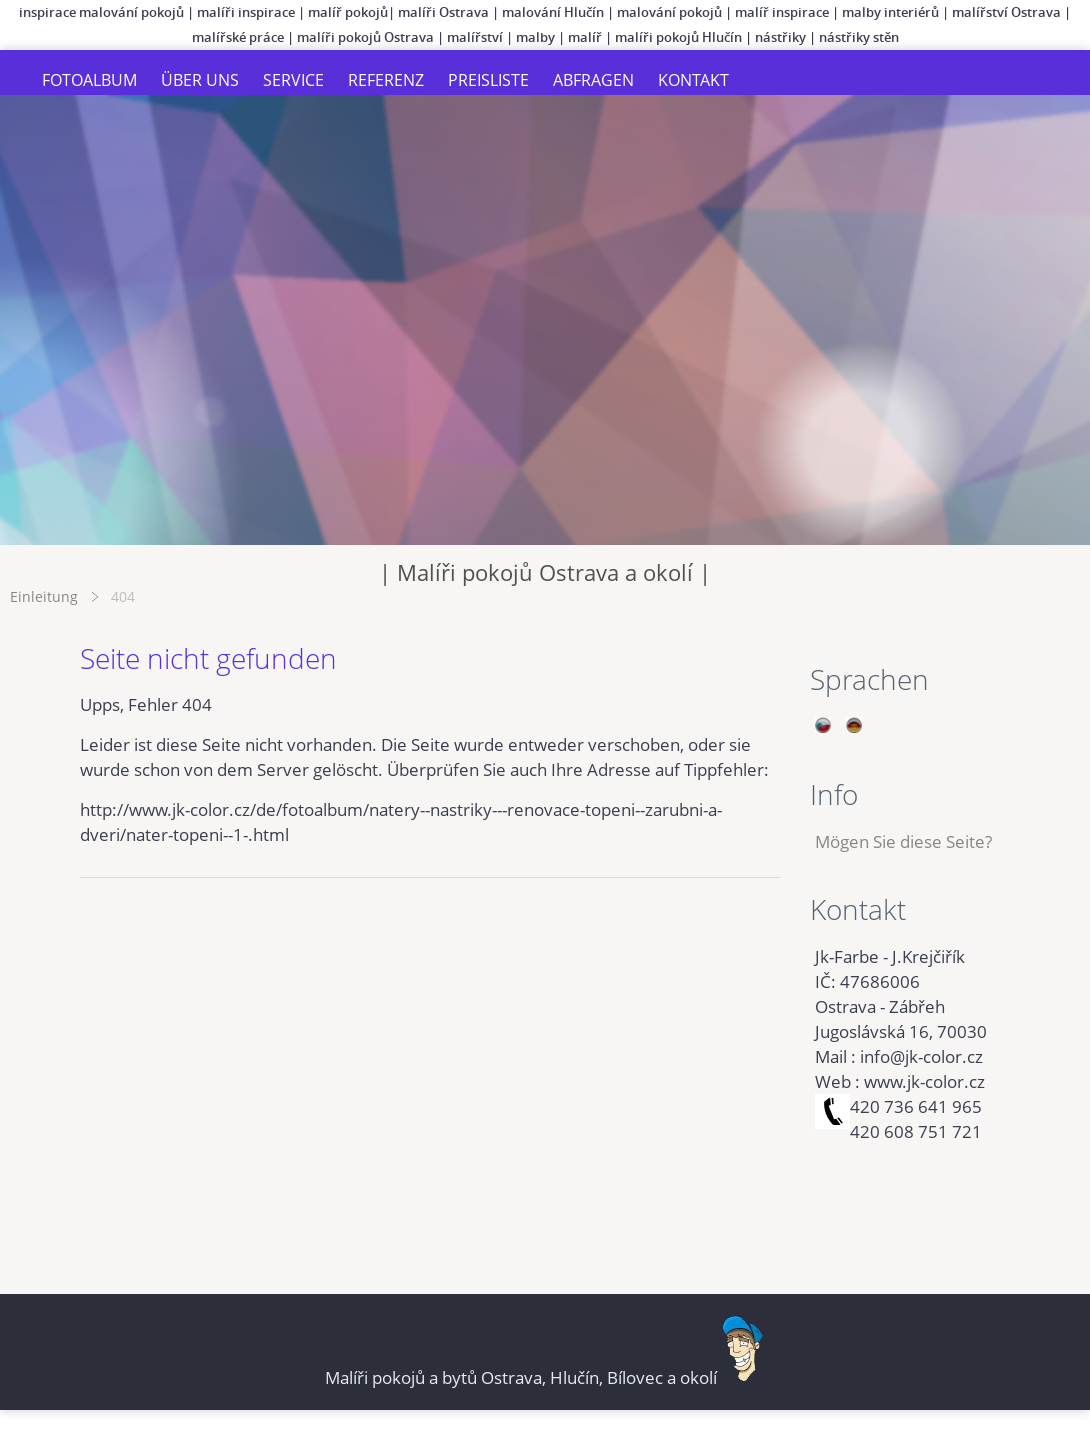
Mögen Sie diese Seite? (903, 841)
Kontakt (693, 80)
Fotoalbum (89, 80)
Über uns (200, 80)
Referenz (386, 80)
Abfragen (593, 80)
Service (293, 80)
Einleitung (44, 596)
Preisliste (488, 80)
